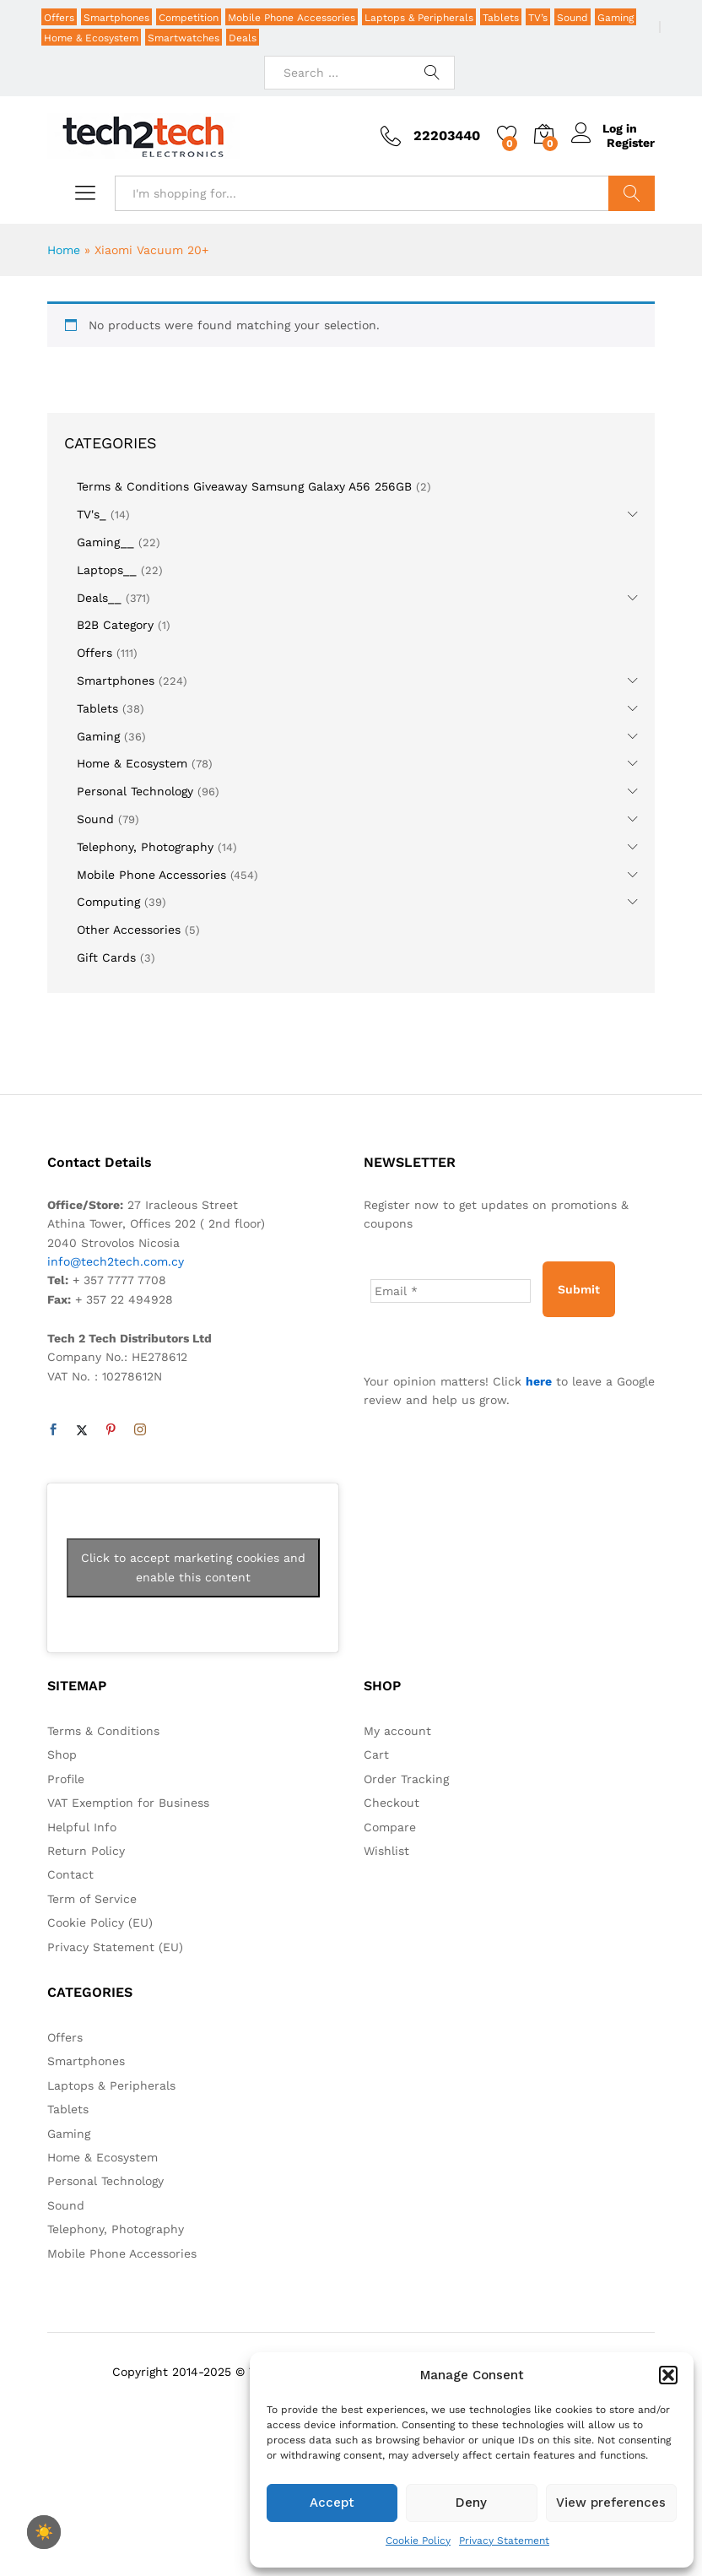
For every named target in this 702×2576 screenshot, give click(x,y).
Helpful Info (81, 1827)
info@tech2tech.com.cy (115, 1261)
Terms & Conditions (103, 1731)
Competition (189, 18)
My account (397, 1731)
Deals (242, 38)
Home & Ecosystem (91, 38)
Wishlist (386, 1850)
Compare (390, 1827)
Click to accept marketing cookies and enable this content (193, 1567)
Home (63, 250)
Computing (108, 901)
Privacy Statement (504, 2540)
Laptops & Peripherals (418, 18)
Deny (471, 2502)
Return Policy (86, 1850)
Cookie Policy (418, 2540)
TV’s (538, 18)
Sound (572, 18)
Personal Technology (135, 791)
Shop (62, 1754)
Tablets (501, 18)
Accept (332, 2502)
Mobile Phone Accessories (291, 18)
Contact (70, 1874)
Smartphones (116, 18)
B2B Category (115, 625)
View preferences (611, 2502)
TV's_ (91, 514)
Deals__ (99, 598)
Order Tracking (406, 1779)
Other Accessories (129, 929)
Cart (376, 1754)
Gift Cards (106, 957)
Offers (59, 18)
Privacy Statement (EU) (115, 1947)
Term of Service (92, 1899)
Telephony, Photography (145, 847)
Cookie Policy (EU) (100, 1922)
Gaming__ (105, 542)
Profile (65, 1779)
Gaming (615, 18)
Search (631, 193)
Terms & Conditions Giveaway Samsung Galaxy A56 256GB (244, 486)
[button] (668, 2375)
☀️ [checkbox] (44, 2532)
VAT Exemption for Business (128, 1802)
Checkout (391, 1802)
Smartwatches (183, 38)
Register (631, 142)
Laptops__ (107, 570)
